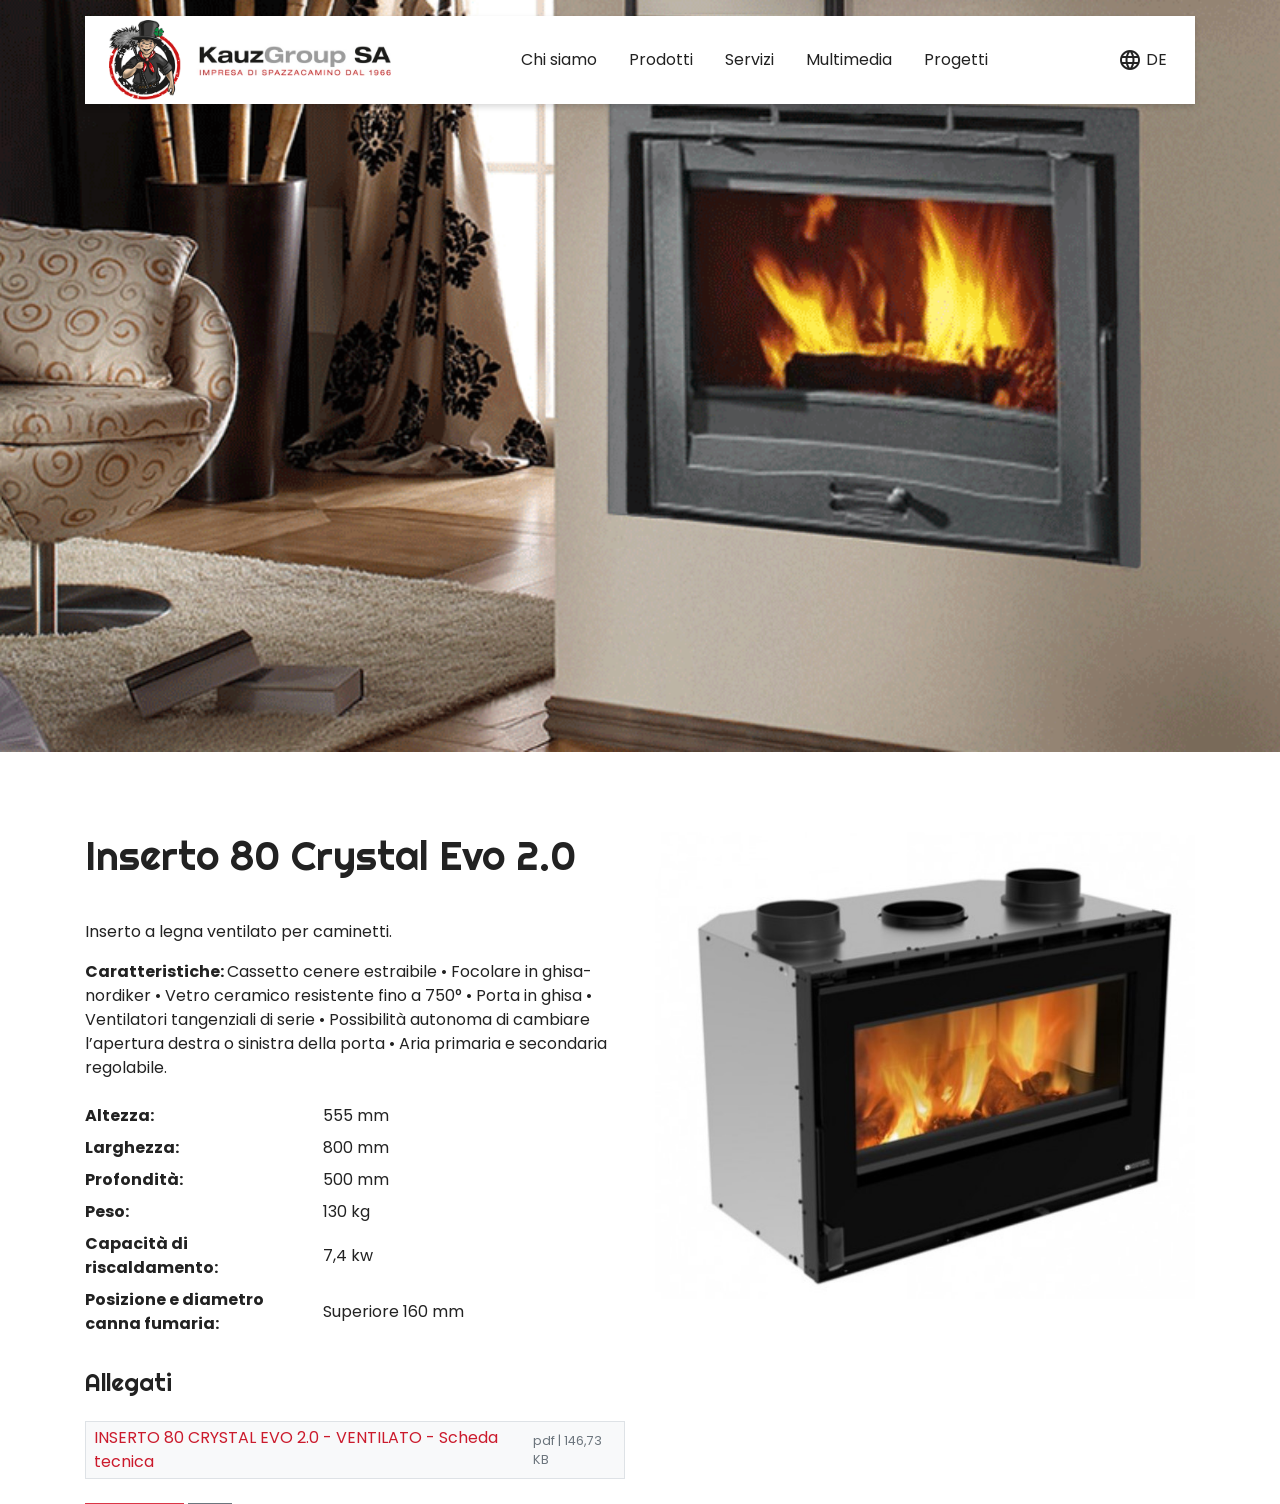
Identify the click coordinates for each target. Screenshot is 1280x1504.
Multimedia (849, 59)
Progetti (956, 59)
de (1156, 59)
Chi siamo (559, 59)
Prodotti (661, 59)
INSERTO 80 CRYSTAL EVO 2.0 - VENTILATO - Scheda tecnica (296, 1449)
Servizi (749, 59)
